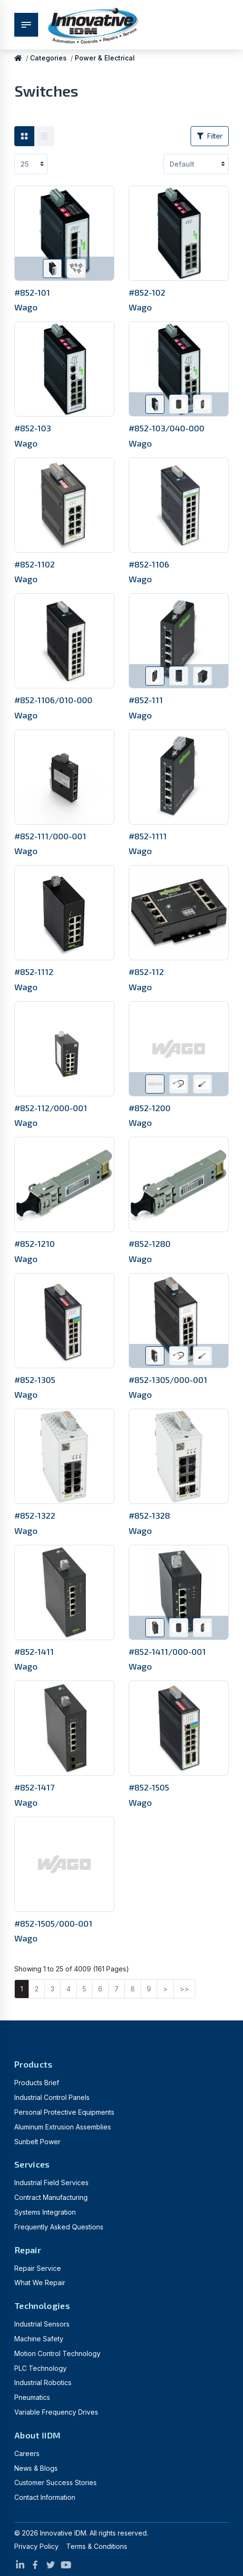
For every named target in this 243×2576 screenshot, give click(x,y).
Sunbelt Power (37, 2142)
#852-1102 (34, 564)
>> (184, 1989)
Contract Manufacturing (51, 2197)
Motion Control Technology (57, 2353)
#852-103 (32, 428)
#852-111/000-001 (50, 836)
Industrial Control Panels (52, 2097)
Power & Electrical (105, 58)
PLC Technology (40, 2368)
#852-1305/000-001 (168, 1379)
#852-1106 (149, 564)
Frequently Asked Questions (58, 2227)
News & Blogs (36, 2468)
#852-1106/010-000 (53, 700)
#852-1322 (34, 1515)
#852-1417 (34, 1787)
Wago (26, 307)
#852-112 (146, 971)
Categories (48, 58)
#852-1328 (149, 1515)
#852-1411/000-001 (167, 1651)
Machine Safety (38, 2339)
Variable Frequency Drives (56, 2412)
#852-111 (146, 700)
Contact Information (44, 2497)
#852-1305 (34, 1379)
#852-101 (32, 292)
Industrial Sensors (42, 2324)
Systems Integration (45, 2212)
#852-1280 (150, 1243)
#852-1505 (149, 1787)
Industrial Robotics (42, 2382)
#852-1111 (148, 836)
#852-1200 (150, 1108)
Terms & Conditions (96, 2546)
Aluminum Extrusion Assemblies (62, 2127)
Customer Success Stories (55, 2482)
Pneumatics (32, 2397)
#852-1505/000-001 (53, 1923)
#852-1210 (34, 1243)
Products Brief (36, 2083)
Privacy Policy (36, 2546)
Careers (27, 2453)
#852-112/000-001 (50, 1108)
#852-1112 (33, 971)
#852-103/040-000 (166, 428)
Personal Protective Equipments (64, 2112)
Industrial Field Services (51, 2182)
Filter (210, 136)
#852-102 (147, 292)
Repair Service (37, 2268)
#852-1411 (34, 1651)
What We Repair (39, 2282)
